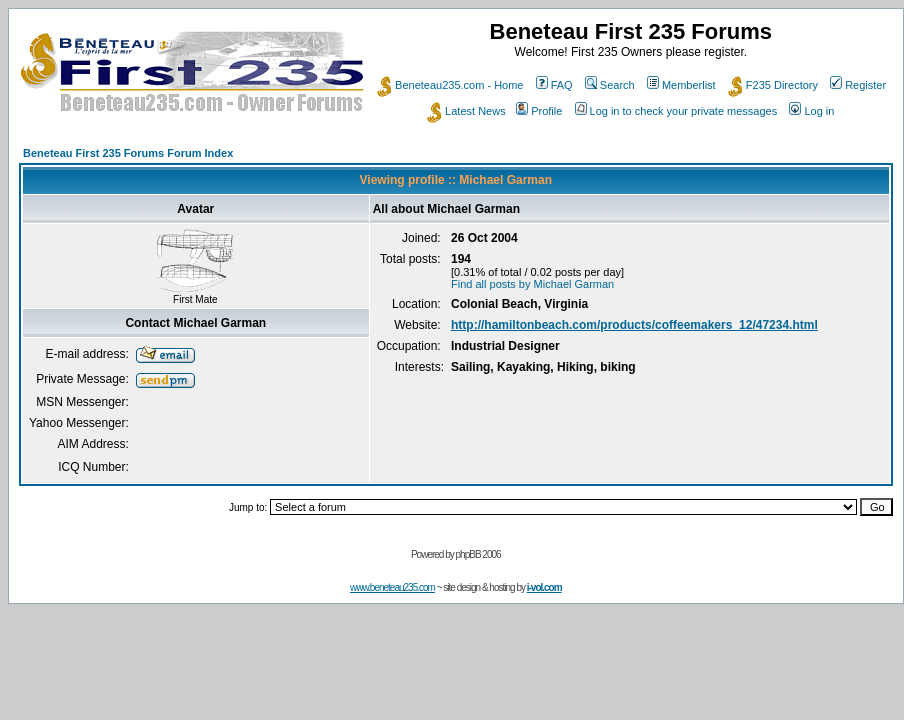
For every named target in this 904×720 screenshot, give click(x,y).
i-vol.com (544, 587)
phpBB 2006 (478, 554)
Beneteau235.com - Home (450, 85)
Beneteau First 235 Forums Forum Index (128, 153)
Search (610, 85)
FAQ (554, 85)
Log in (811, 111)
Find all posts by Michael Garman (532, 284)
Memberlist (681, 85)
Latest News (466, 111)
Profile (539, 111)
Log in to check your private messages (676, 111)
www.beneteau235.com (392, 587)
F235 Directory (773, 85)
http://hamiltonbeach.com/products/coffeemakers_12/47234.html (634, 325)
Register (858, 85)
